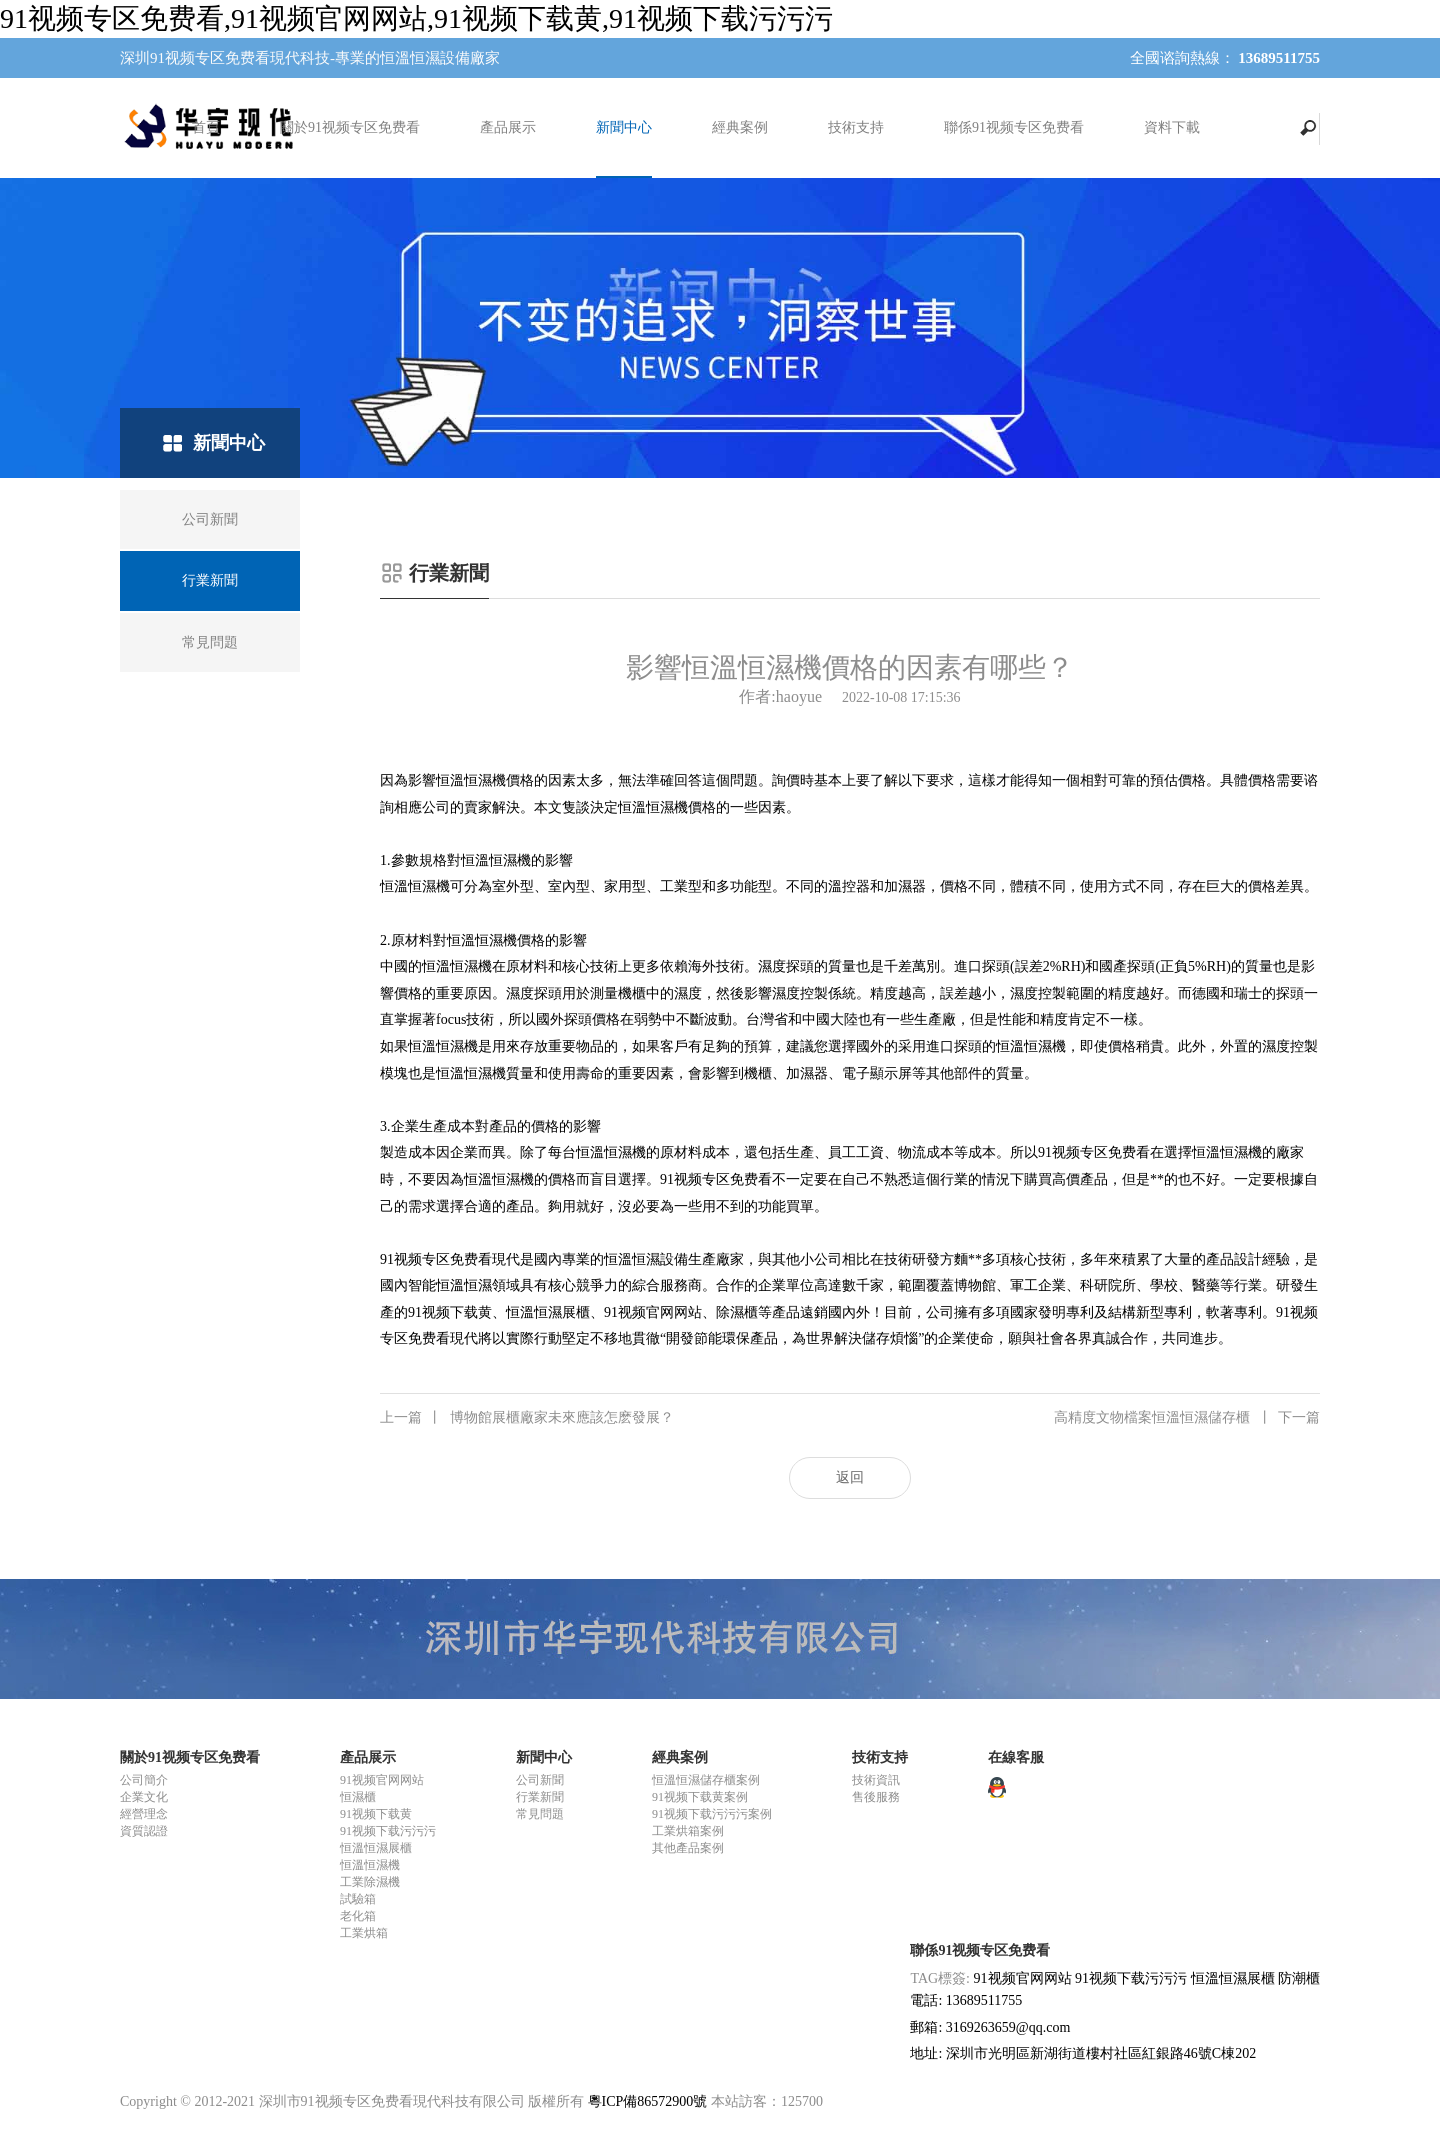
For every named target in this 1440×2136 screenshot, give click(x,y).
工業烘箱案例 (688, 1831)
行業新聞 (540, 1797)
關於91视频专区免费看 (350, 127)
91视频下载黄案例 (700, 1797)
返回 (850, 1477)
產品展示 (508, 127)
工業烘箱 (364, 1933)
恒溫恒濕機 (370, 1865)
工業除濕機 (370, 1882)
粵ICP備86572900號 (648, 2101)
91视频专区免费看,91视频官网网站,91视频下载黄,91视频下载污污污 (416, 18)
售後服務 (876, 1797)
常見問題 (540, 1814)
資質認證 (144, 1831)
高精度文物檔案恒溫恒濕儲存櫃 (1187, 1418)
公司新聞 (540, 1780)
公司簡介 (144, 1780)
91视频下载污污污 (388, 1831)
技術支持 (856, 127)
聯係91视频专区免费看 (1014, 127)
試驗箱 (358, 1899)
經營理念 (144, 1814)
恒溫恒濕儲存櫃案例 (706, 1780)
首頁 (206, 127)
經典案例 (740, 127)
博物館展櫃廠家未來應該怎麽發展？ (527, 1418)
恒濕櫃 (358, 1797)
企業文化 (144, 1797)
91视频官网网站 (382, 1780)
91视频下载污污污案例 (712, 1814)
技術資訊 (876, 1780)
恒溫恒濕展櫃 (376, 1848)
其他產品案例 (688, 1848)
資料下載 (1172, 127)
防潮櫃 (1299, 1978)
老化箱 (358, 1916)
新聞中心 (624, 127)
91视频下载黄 (376, 1814)
